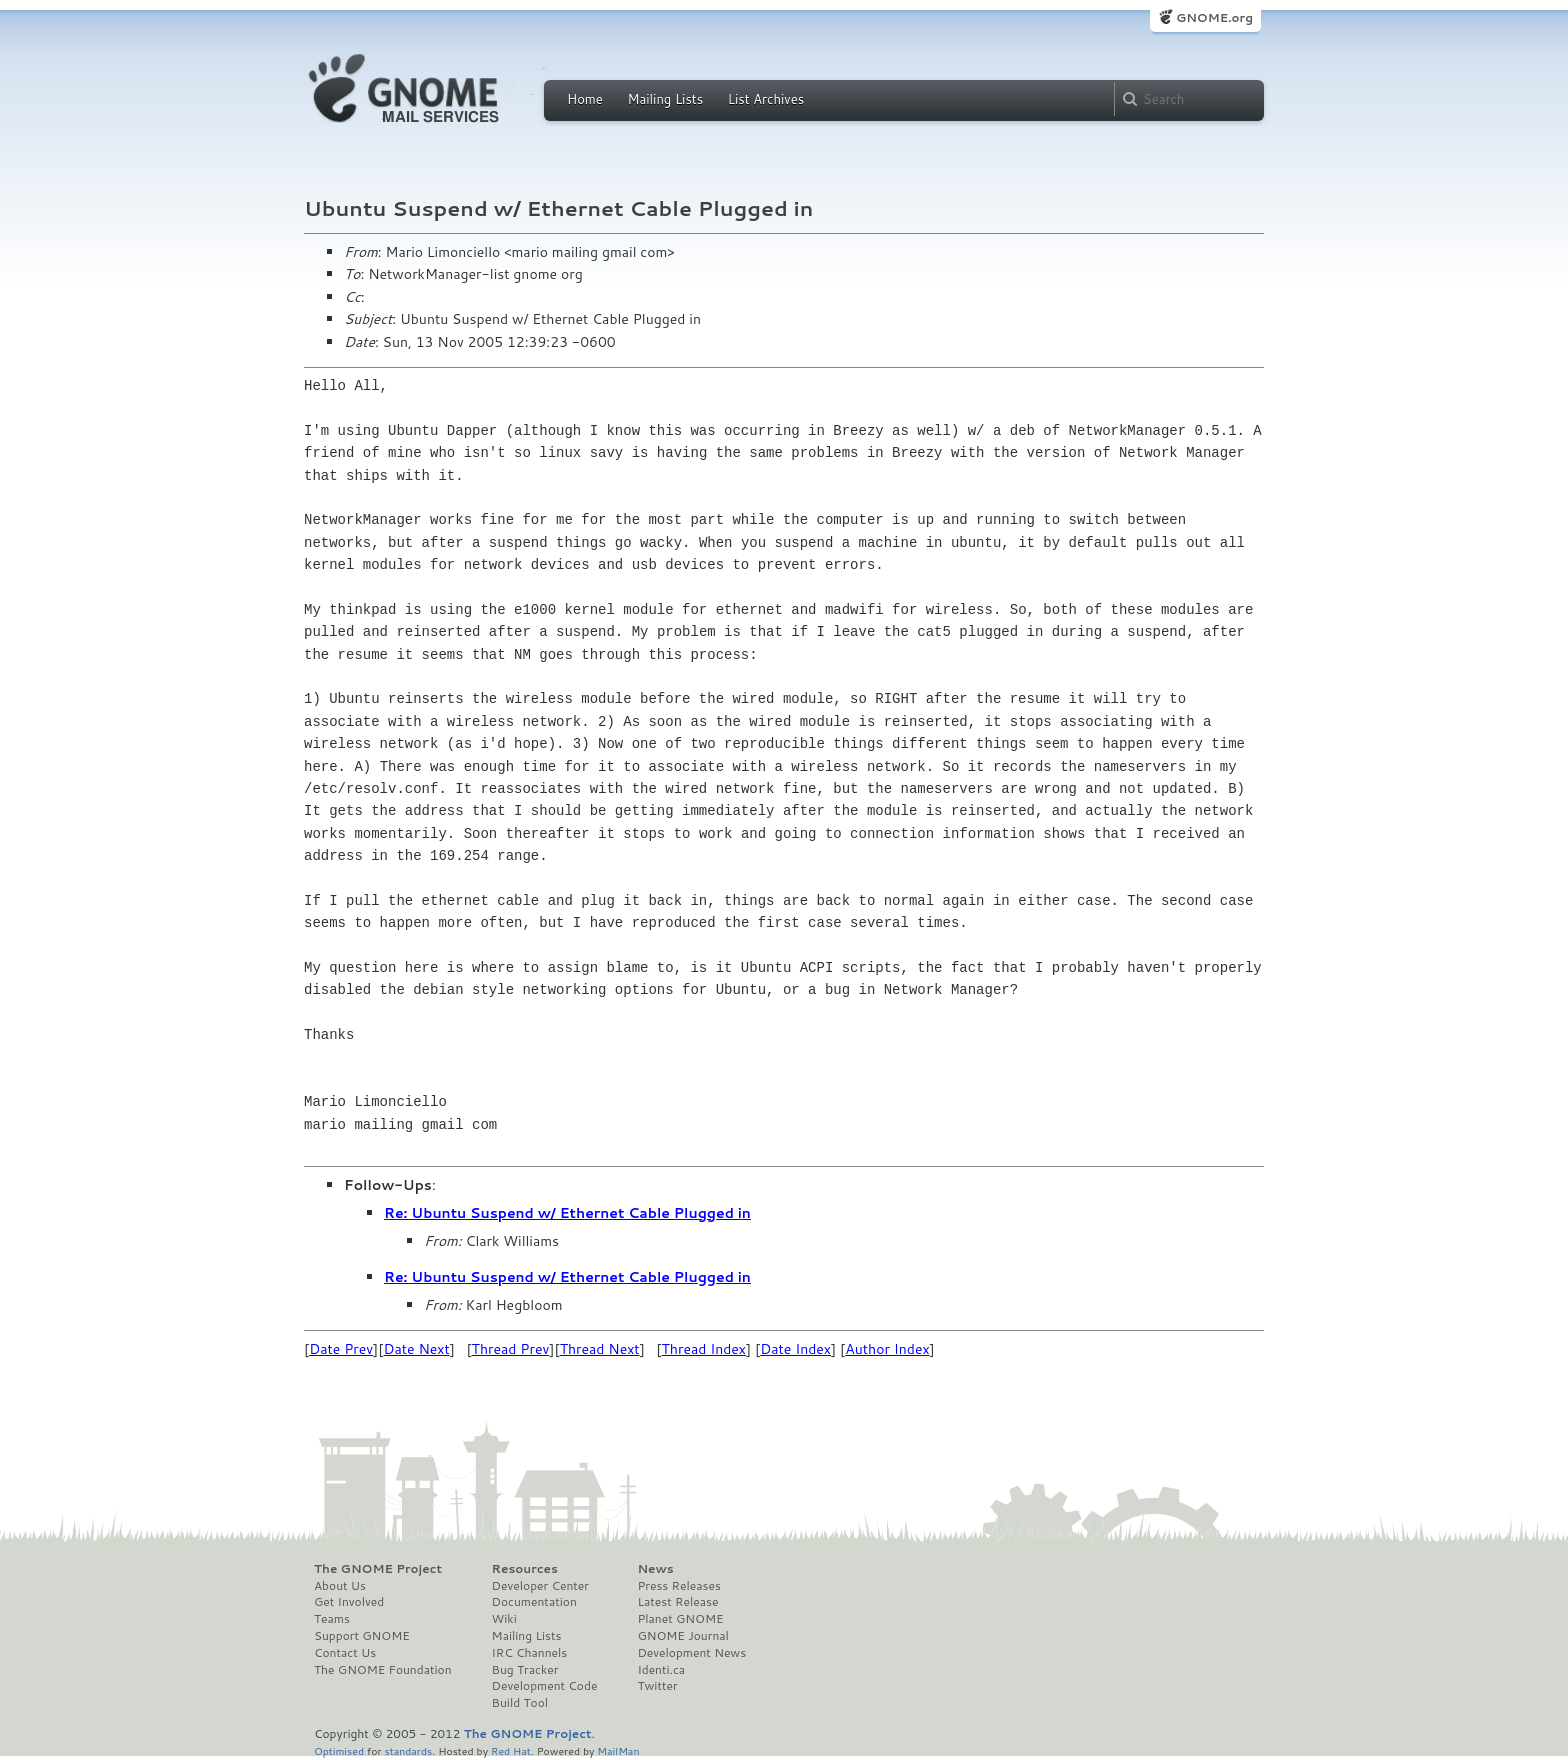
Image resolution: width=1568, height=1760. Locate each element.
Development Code (545, 1686)
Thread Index (704, 1349)
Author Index (887, 1349)
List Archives (766, 99)
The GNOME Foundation (383, 1670)
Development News (691, 1653)
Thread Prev (511, 1349)
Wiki (504, 1619)
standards (408, 1750)
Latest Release (677, 1602)
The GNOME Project (378, 1569)
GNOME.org (1214, 17)
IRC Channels (530, 1653)
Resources (525, 1569)
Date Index (795, 1349)
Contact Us (345, 1653)
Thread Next (600, 1349)
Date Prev (341, 1349)
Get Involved (349, 1602)
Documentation (534, 1602)
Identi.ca (661, 1670)
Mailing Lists (665, 99)
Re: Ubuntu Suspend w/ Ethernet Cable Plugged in (567, 1213)
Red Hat (511, 1750)
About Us (340, 1586)
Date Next (416, 1349)
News (655, 1569)
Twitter (657, 1686)
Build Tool (520, 1703)
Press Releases (678, 1586)
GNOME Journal (683, 1636)
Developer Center (540, 1586)
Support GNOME (362, 1636)
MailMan (618, 1750)
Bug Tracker (525, 1670)
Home (585, 99)
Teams (332, 1619)
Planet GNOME (680, 1619)
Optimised (339, 1750)
